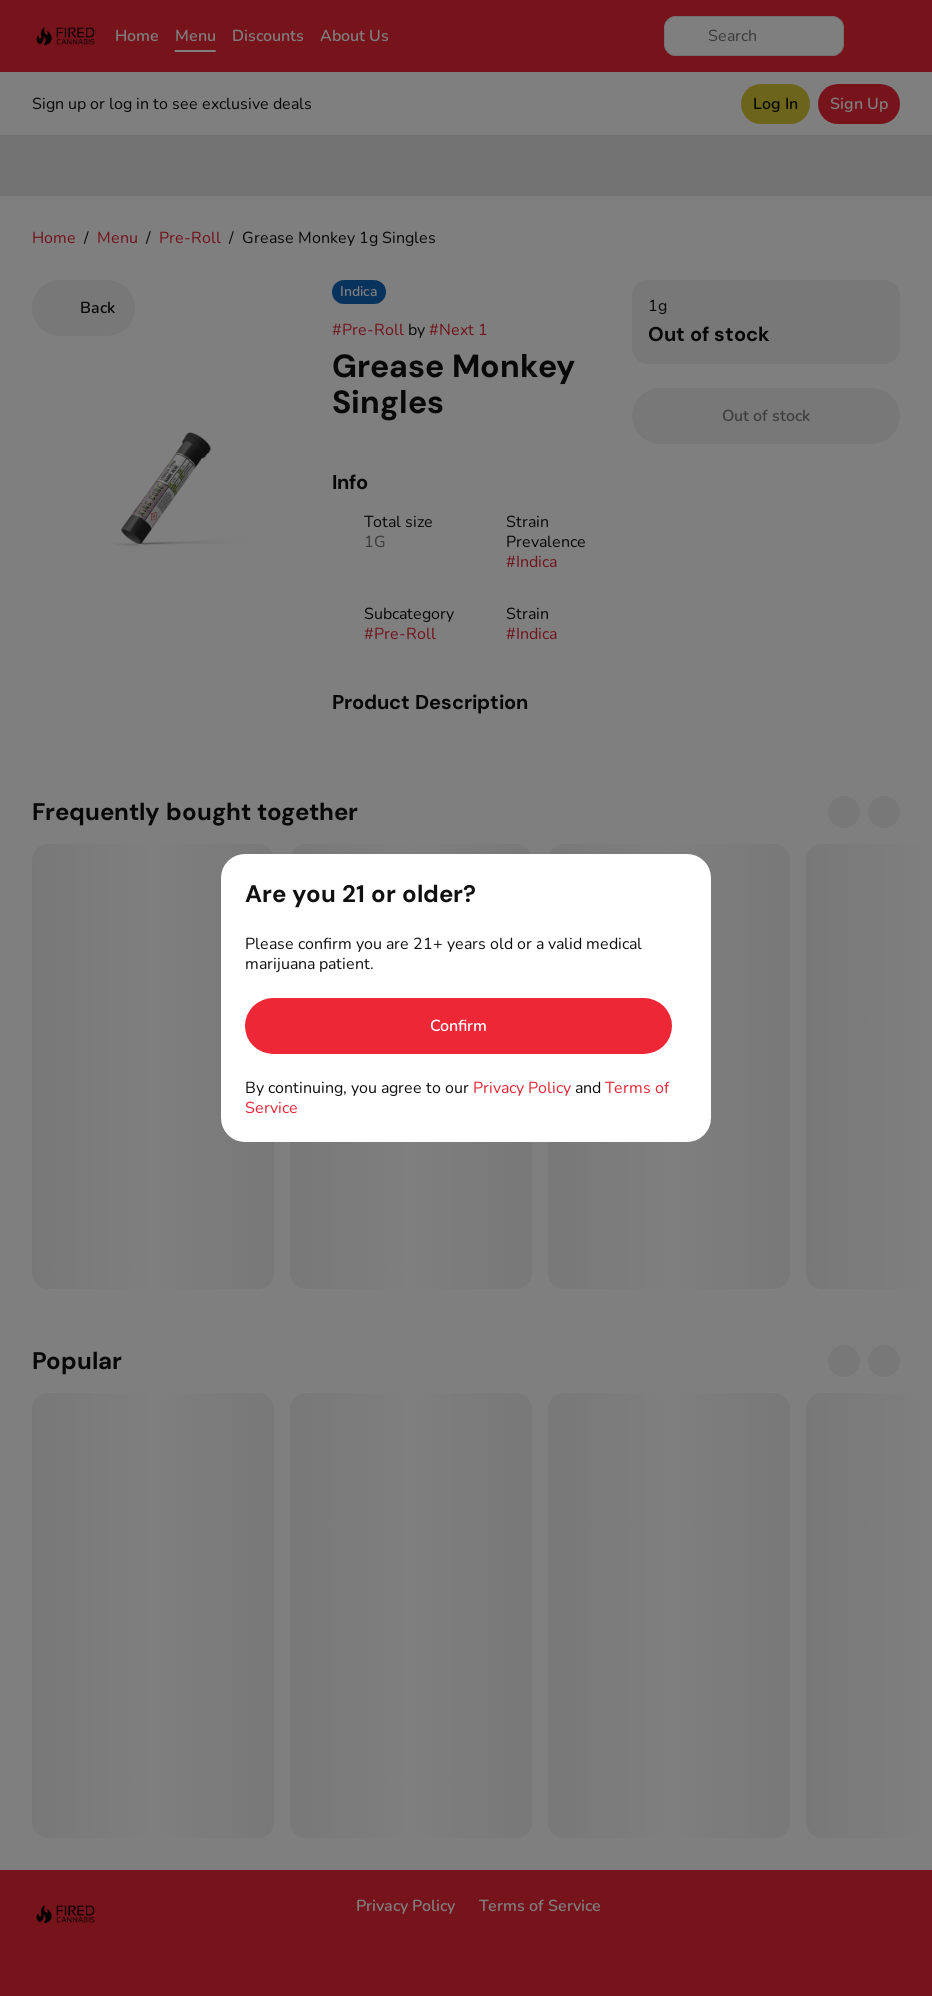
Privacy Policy (522, 1088)
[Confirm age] (458, 1026)
